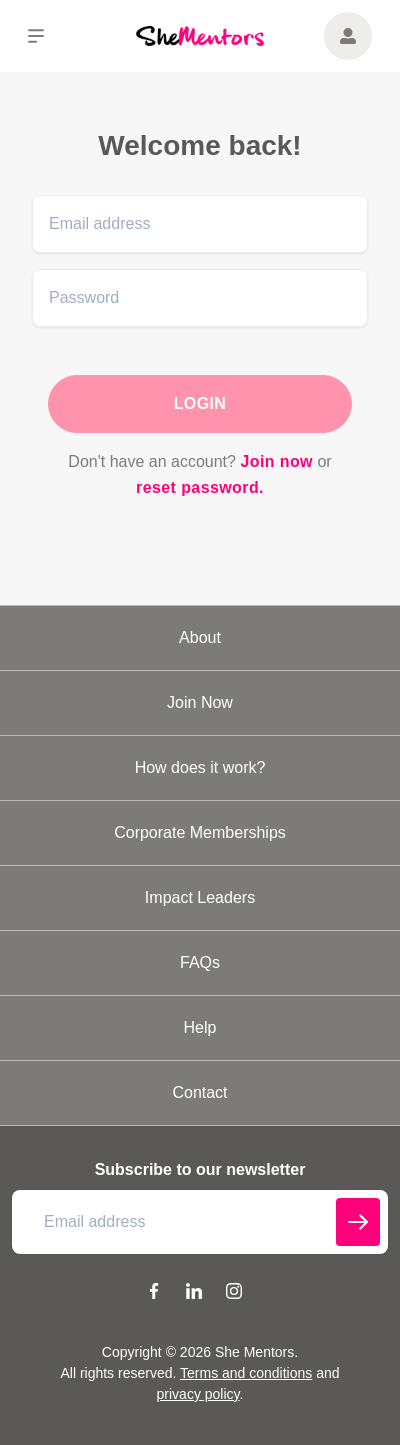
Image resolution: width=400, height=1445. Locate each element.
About (200, 637)
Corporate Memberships (200, 832)
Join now (276, 461)
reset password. (200, 487)
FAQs (200, 962)
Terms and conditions (246, 1373)
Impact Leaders (200, 897)
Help (200, 1027)
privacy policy (198, 1394)
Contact (199, 1092)
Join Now (200, 702)
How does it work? (200, 767)
